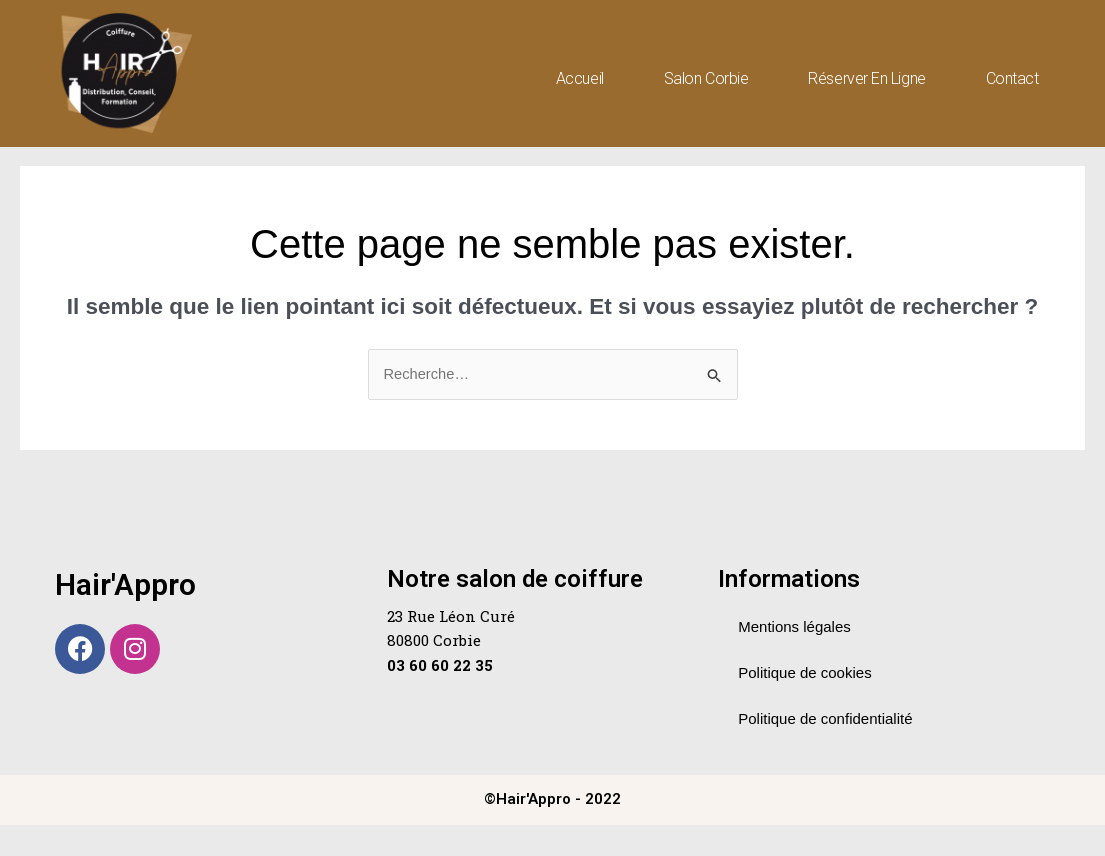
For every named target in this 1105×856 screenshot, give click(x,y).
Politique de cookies (804, 703)
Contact (1012, 78)
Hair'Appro (125, 615)
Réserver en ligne (866, 78)
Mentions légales (794, 657)
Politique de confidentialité (825, 749)
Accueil (580, 78)
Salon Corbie (706, 78)
